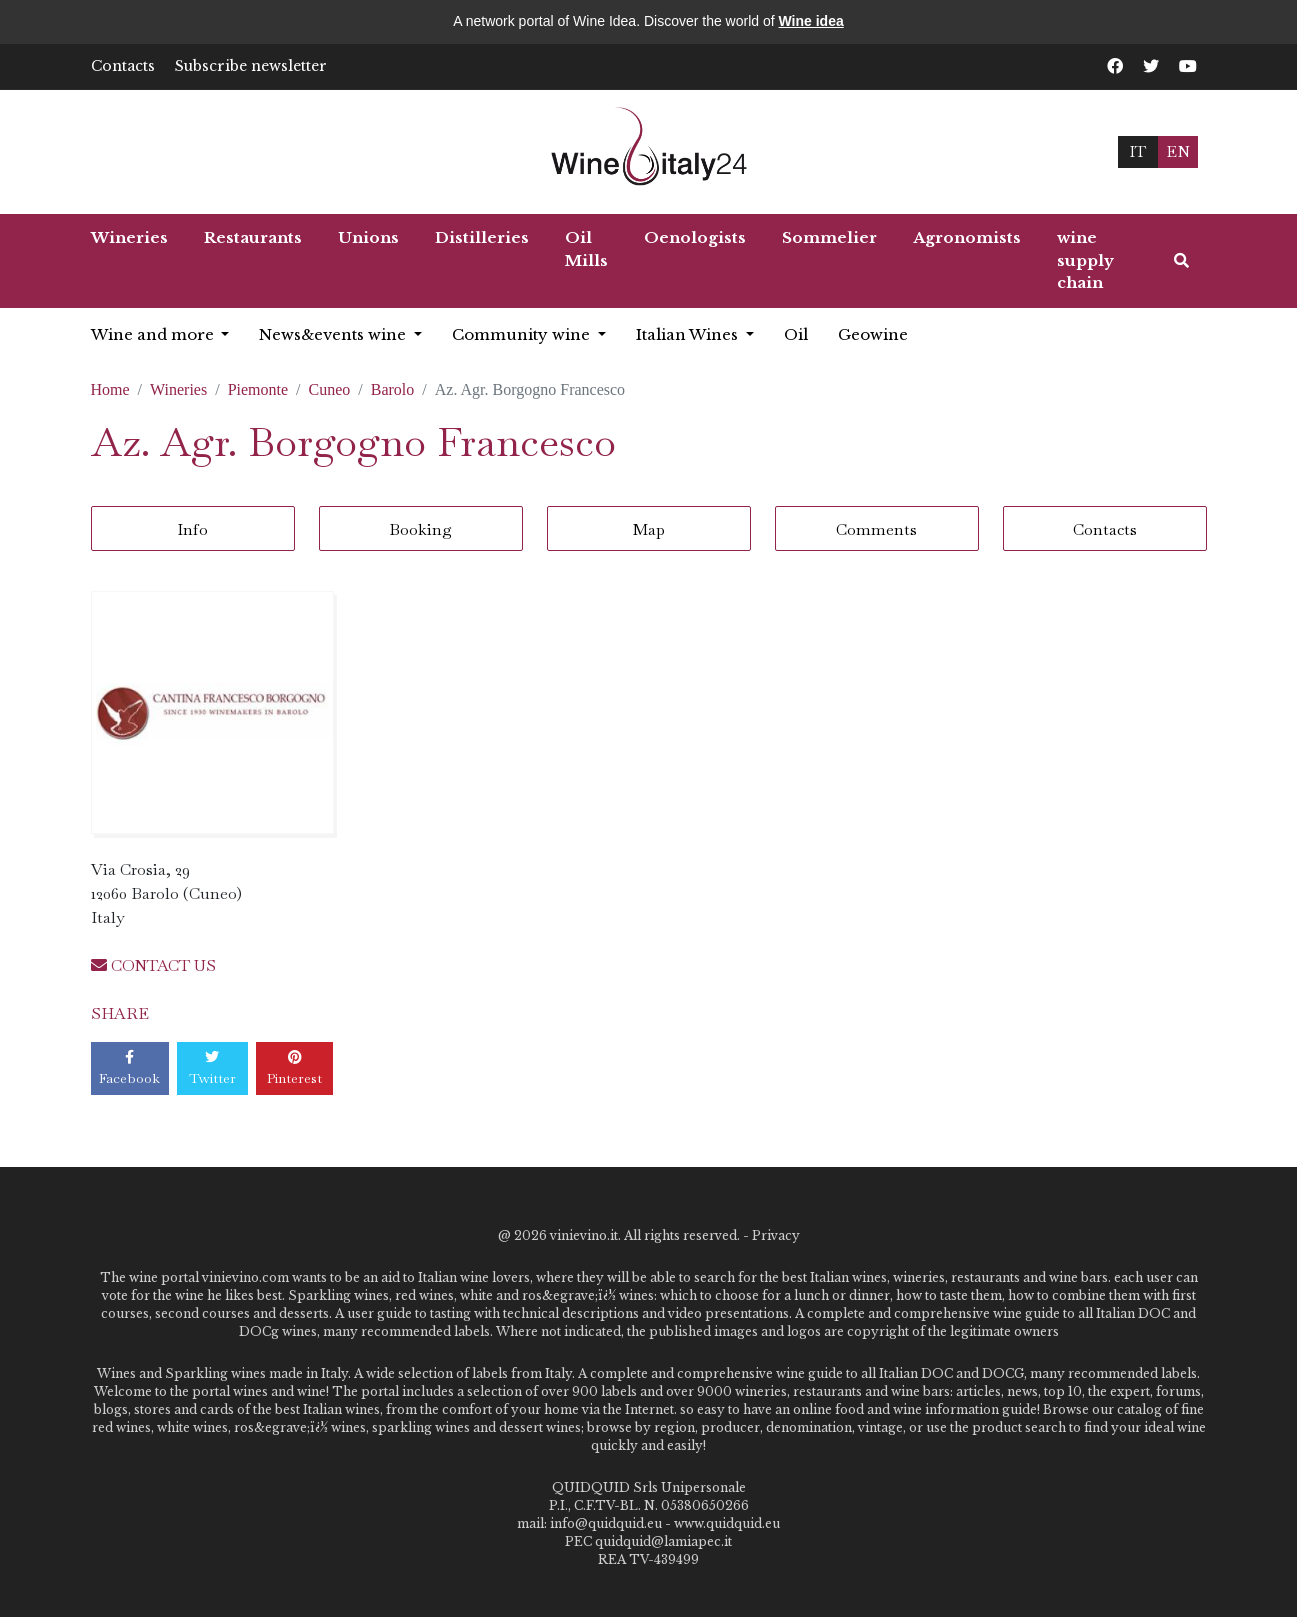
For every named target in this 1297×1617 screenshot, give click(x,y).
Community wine (523, 334)
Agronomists (967, 237)
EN (1178, 151)
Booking (420, 529)
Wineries (129, 237)
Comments (876, 529)
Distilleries (482, 237)
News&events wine (334, 334)
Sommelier (829, 237)
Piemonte (258, 389)
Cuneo (330, 389)
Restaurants (253, 237)
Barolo (393, 389)
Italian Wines (689, 334)
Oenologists (695, 237)
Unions (368, 237)
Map (649, 529)
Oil (796, 334)
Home (110, 389)
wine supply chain (1085, 260)
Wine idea (811, 21)
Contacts (123, 66)
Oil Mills (586, 249)
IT (1137, 151)
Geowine (873, 334)
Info (192, 529)
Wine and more (154, 334)
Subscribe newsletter (251, 66)
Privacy (776, 1235)
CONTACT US (153, 965)
